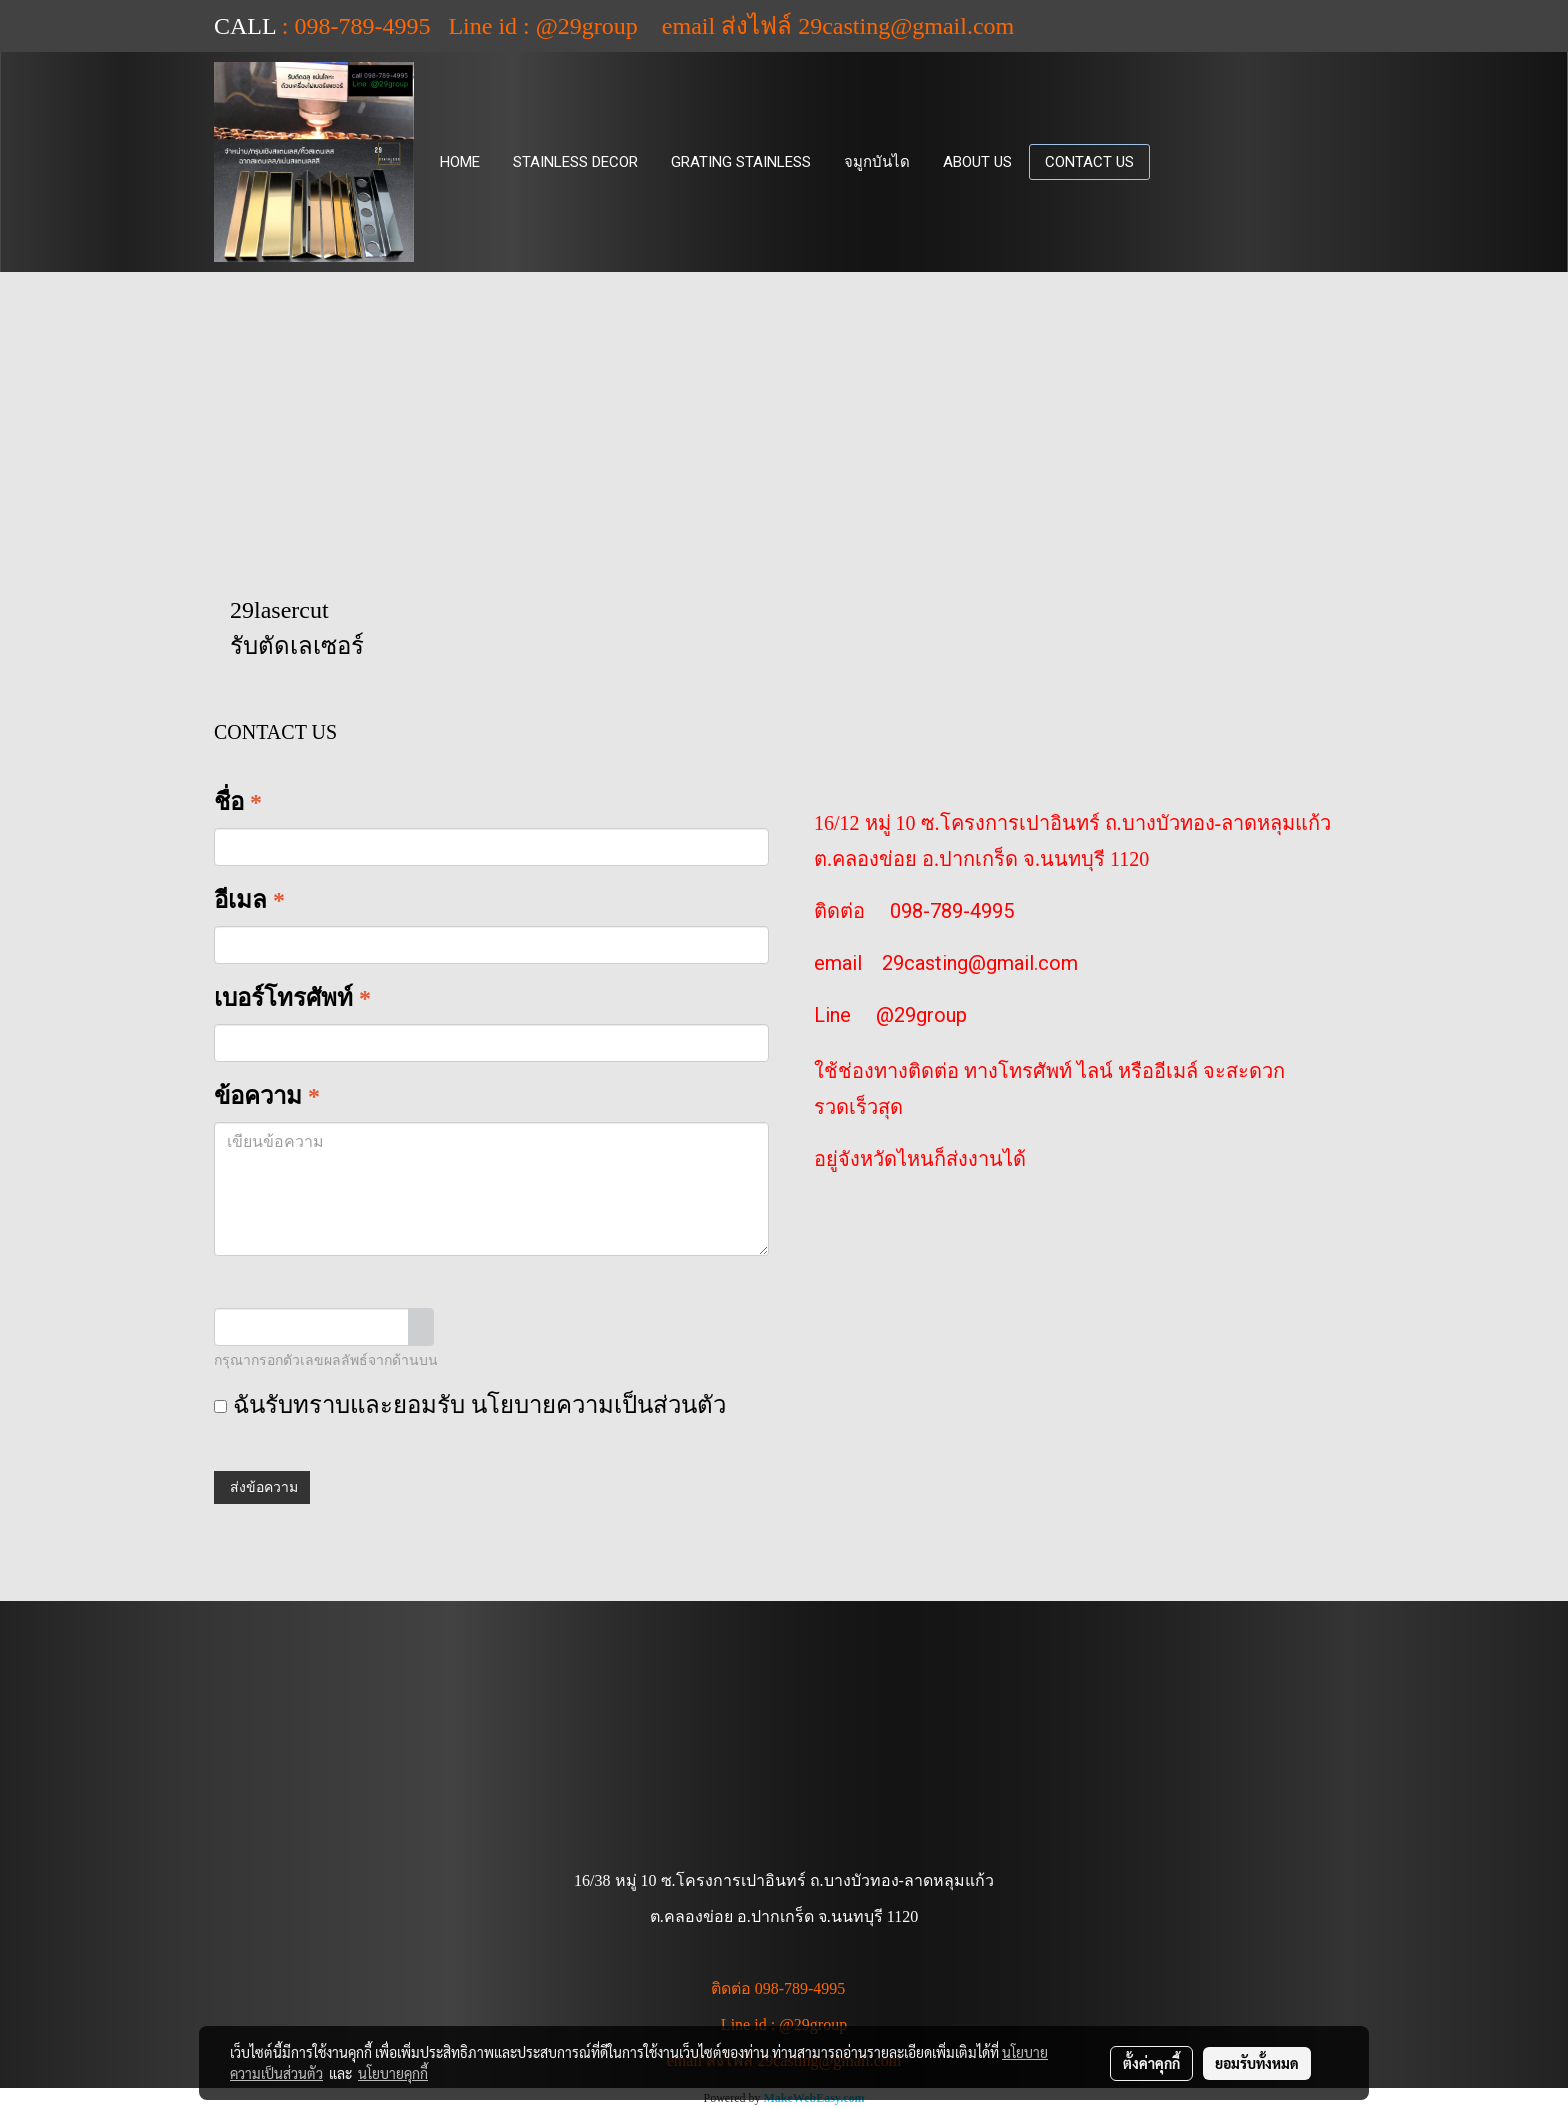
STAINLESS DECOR (575, 162)
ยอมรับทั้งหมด (1257, 2063)
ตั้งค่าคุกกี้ (1151, 2063)
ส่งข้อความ (262, 1487)
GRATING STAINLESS (741, 162)
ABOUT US (977, 162)
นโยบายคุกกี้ (393, 2073)
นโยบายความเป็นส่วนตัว (598, 1405)
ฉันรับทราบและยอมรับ (470, 1405)
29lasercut (279, 610)
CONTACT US (1089, 162)
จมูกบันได (877, 162)
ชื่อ (238, 802)
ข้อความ (267, 1096)
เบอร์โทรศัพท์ (292, 998)
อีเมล (249, 900)
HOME (460, 162)
